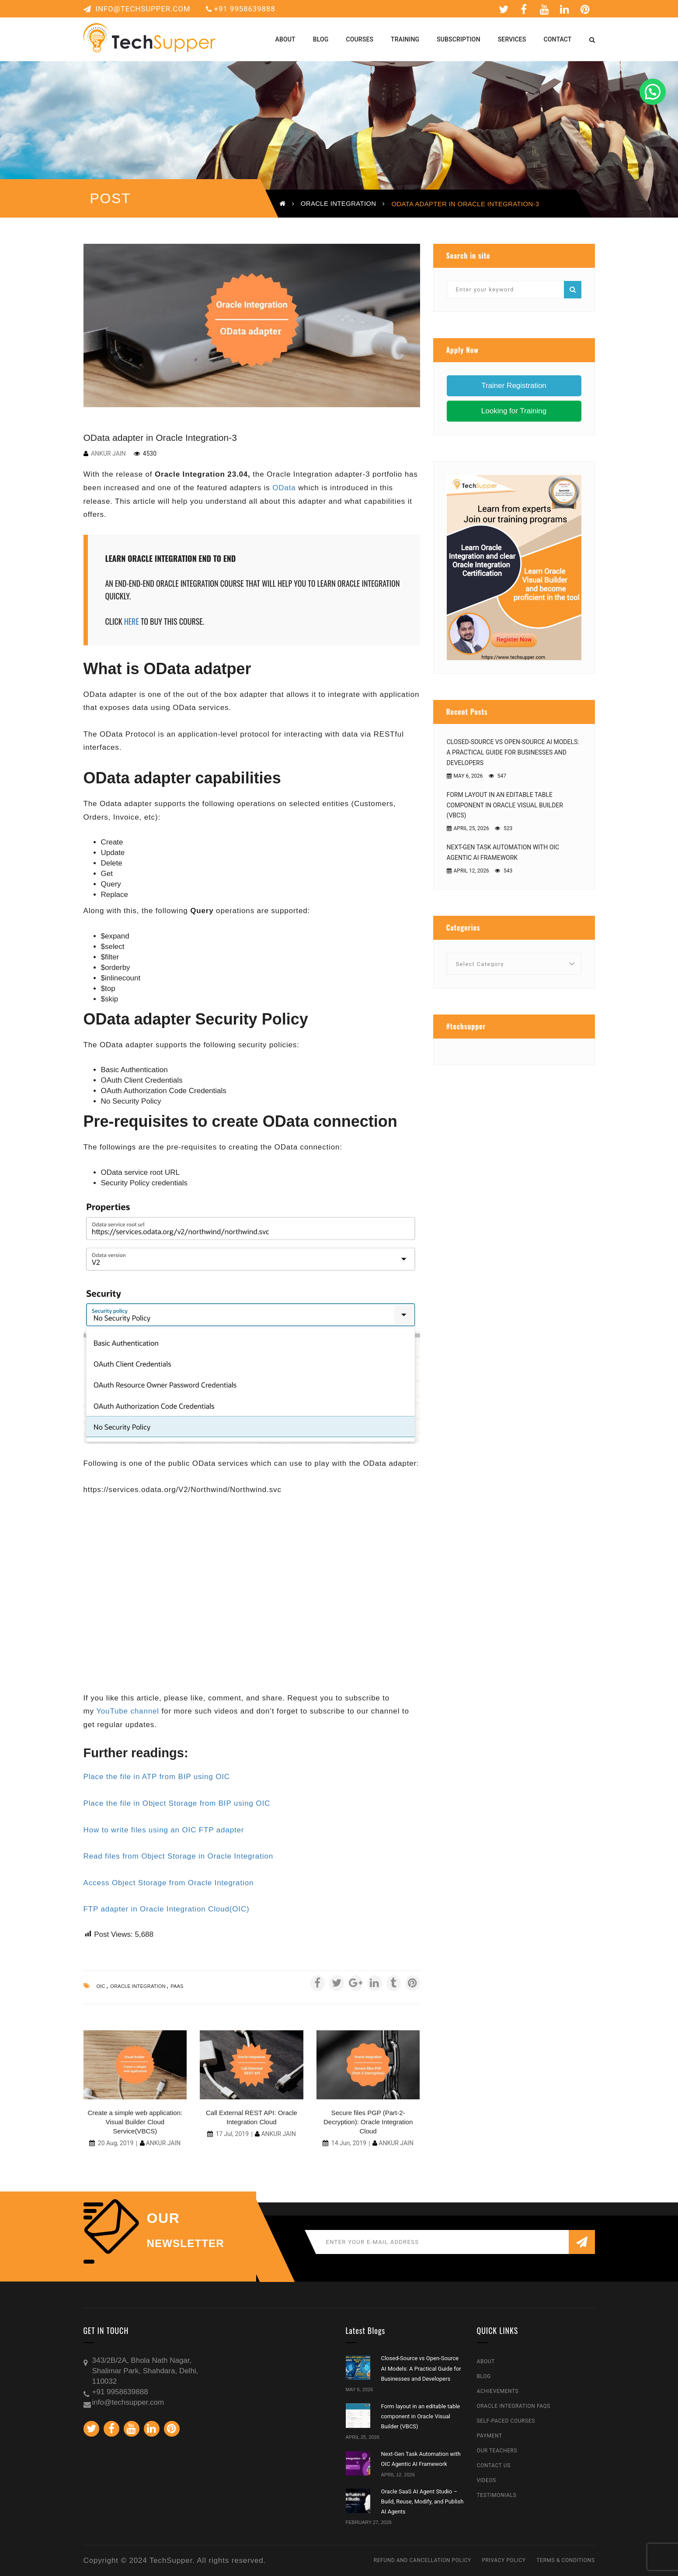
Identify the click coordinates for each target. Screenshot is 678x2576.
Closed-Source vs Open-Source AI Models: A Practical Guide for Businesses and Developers (513, 752)
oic (101, 1986)
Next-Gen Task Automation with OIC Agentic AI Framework (503, 852)
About (486, 2361)
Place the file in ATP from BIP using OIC (156, 1777)
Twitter (504, 9)
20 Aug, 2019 (115, 2143)
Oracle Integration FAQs (514, 2406)
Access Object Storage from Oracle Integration (168, 1883)
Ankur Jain (108, 453)
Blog (484, 2376)
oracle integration (138, 1986)
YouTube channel (127, 1711)
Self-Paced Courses (506, 2421)
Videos (487, 2480)
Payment (489, 2436)
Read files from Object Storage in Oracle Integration (178, 1856)
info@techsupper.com (137, 8)
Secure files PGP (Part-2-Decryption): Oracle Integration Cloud (368, 2122)
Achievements (498, 2391)
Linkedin (565, 9)
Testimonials (497, 2495)
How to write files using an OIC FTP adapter (163, 1830)
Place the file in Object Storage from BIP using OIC (177, 1803)
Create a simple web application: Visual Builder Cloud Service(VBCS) (134, 2122)
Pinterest (585, 9)
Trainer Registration (513, 385)
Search (573, 289)
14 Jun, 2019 (349, 2143)
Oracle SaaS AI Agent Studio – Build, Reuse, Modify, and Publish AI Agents (422, 2501)
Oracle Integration (338, 203)
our (163, 2218)
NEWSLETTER (185, 2243)
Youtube (544, 9)
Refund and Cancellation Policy (422, 2560)
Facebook (524, 9)
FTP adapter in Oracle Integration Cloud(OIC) (166, 1909)
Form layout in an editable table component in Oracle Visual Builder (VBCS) (505, 805)
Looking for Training (513, 411)
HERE (131, 621)
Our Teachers (497, 2451)
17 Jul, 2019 (232, 2133)
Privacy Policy (503, 2560)
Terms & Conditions (565, 2560)
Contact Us (494, 2465)
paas (176, 1986)
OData (284, 488)
